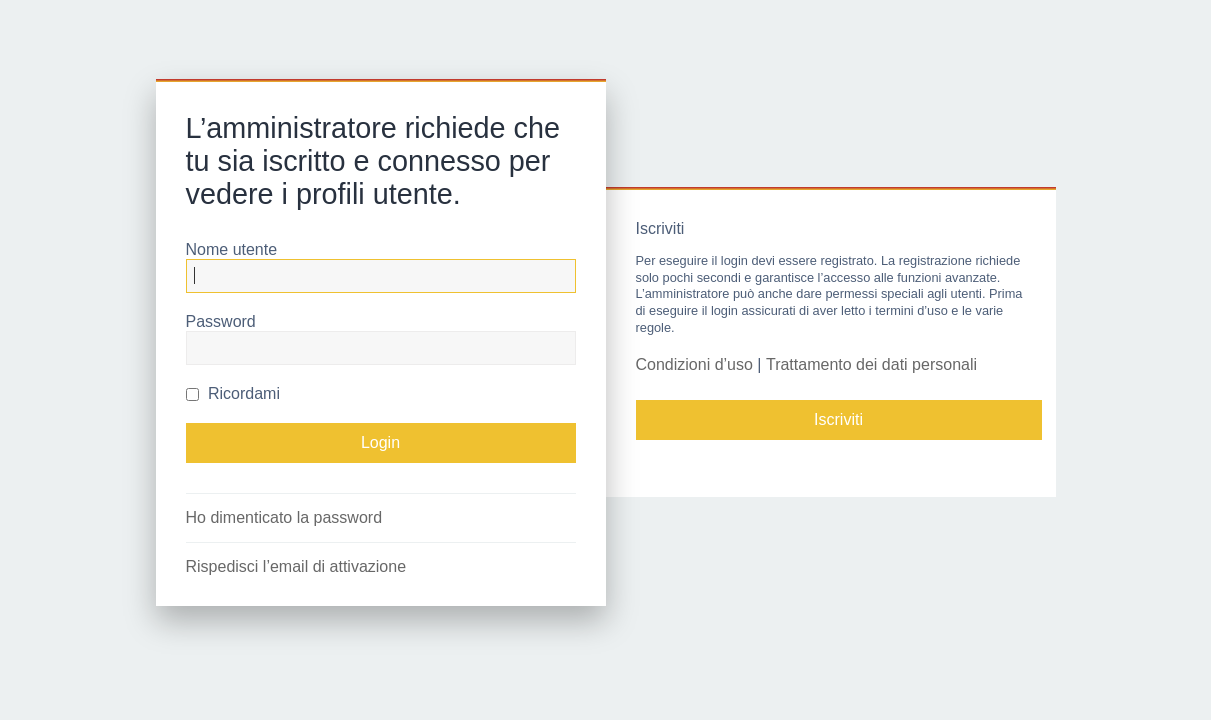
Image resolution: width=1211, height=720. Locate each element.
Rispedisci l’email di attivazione (296, 566)
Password (221, 321)
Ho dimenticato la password (284, 517)
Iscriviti (838, 419)
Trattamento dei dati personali (871, 364)
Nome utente (232, 249)
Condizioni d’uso (694, 364)
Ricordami (233, 393)
